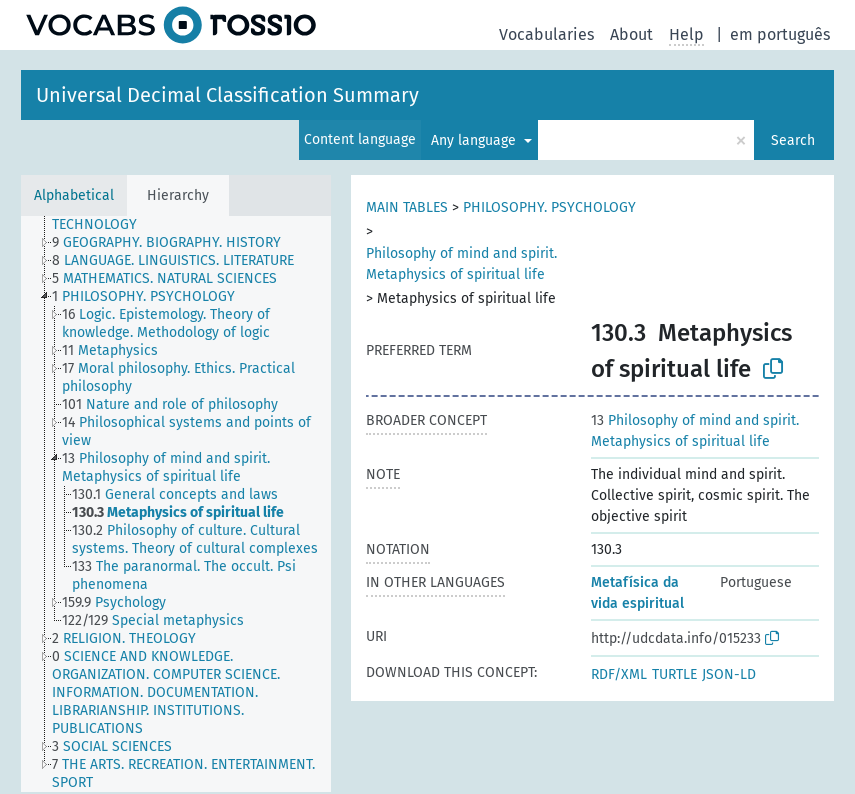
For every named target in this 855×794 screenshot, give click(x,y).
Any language (475, 140)
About (631, 34)
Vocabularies (546, 34)
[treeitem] (200, 216)
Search (793, 140)
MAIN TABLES (407, 207)
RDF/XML (619, 674)
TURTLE (674, 674)
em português (780, 34)
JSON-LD (729, 674)
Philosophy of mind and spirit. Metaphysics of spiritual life (461, 264)
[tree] (176, 504)
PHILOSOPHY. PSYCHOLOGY (549, 207)
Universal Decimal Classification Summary (227, 95)
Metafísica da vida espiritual (637, 593)
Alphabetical (74, 195)
